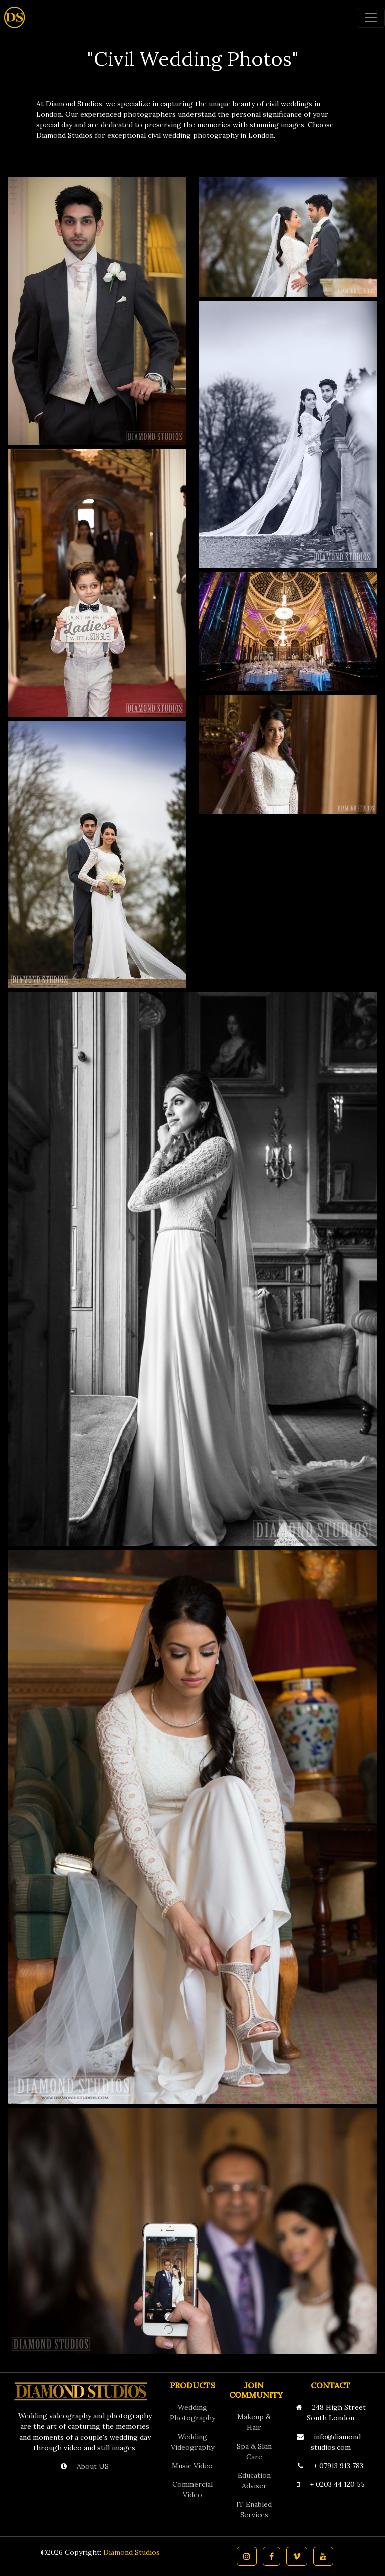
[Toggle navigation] (371, 18)
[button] (247, 2556)
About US (92, 2466)
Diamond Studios (131, 2552)
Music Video (192, 2465)
